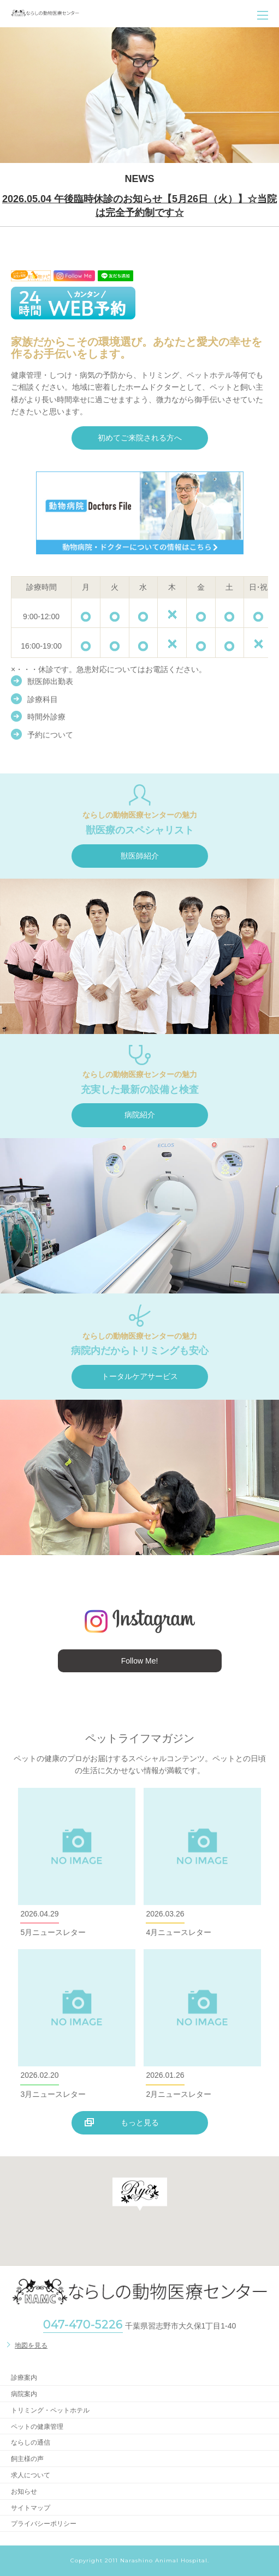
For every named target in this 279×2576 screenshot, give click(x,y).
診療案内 (24, 2377)
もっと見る (140, 2122)
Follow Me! (139, 1660)
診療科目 (42, 699)
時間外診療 (46, 716)
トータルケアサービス (140, 1376)
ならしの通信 (30, 2442)
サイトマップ (30, 2508)
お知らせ (24, 2491)
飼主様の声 (27, 2459)
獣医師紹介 (140, 855)
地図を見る (31, 2345)
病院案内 (24, 2394)
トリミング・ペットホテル (50, 2410)
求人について (30, 2475)
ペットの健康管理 (37, 2426)
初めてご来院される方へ (140, 437)
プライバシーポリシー (43, 2523)
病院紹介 (139, 1114)
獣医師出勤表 (50, 681)
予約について (50, 734)
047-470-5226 (83, 2324)
